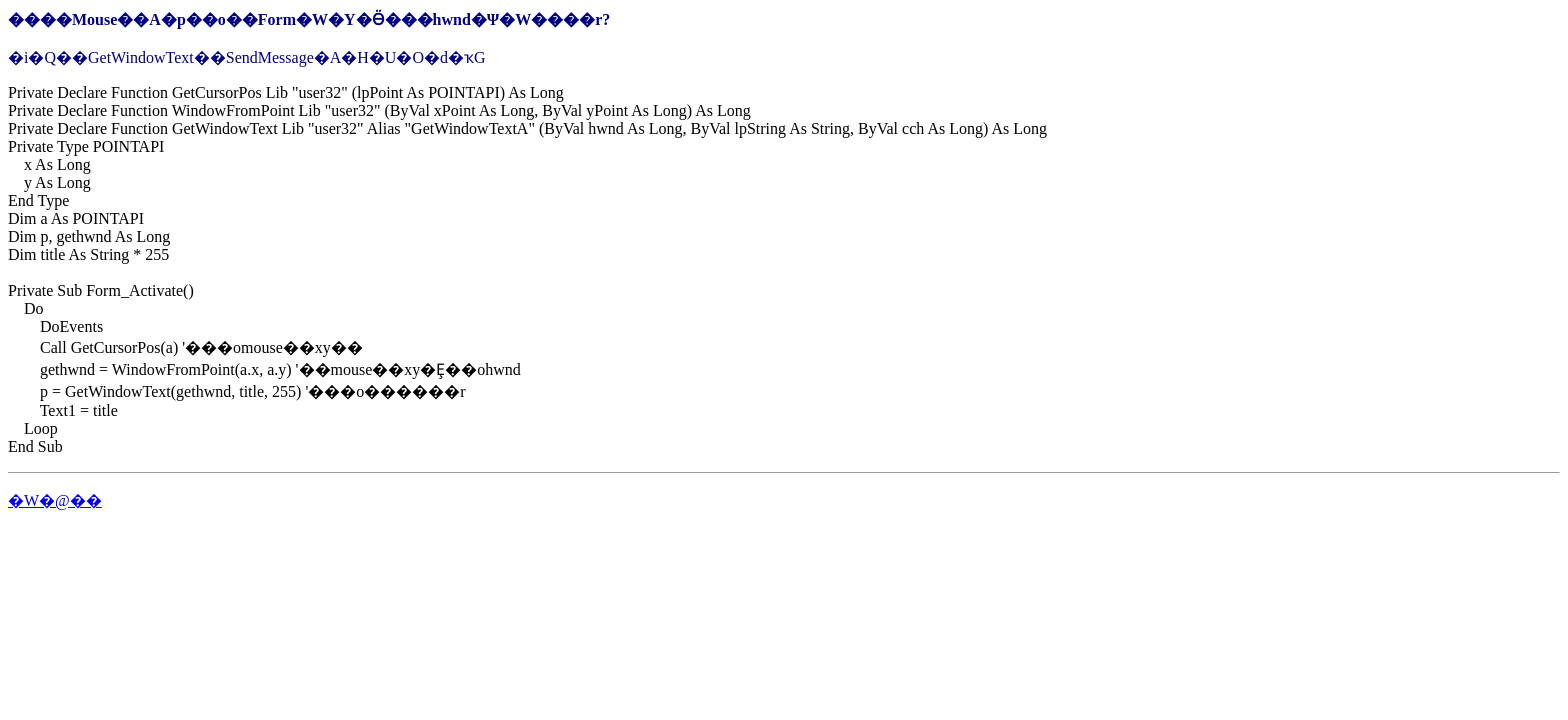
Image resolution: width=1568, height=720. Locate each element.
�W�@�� (55, 500)
